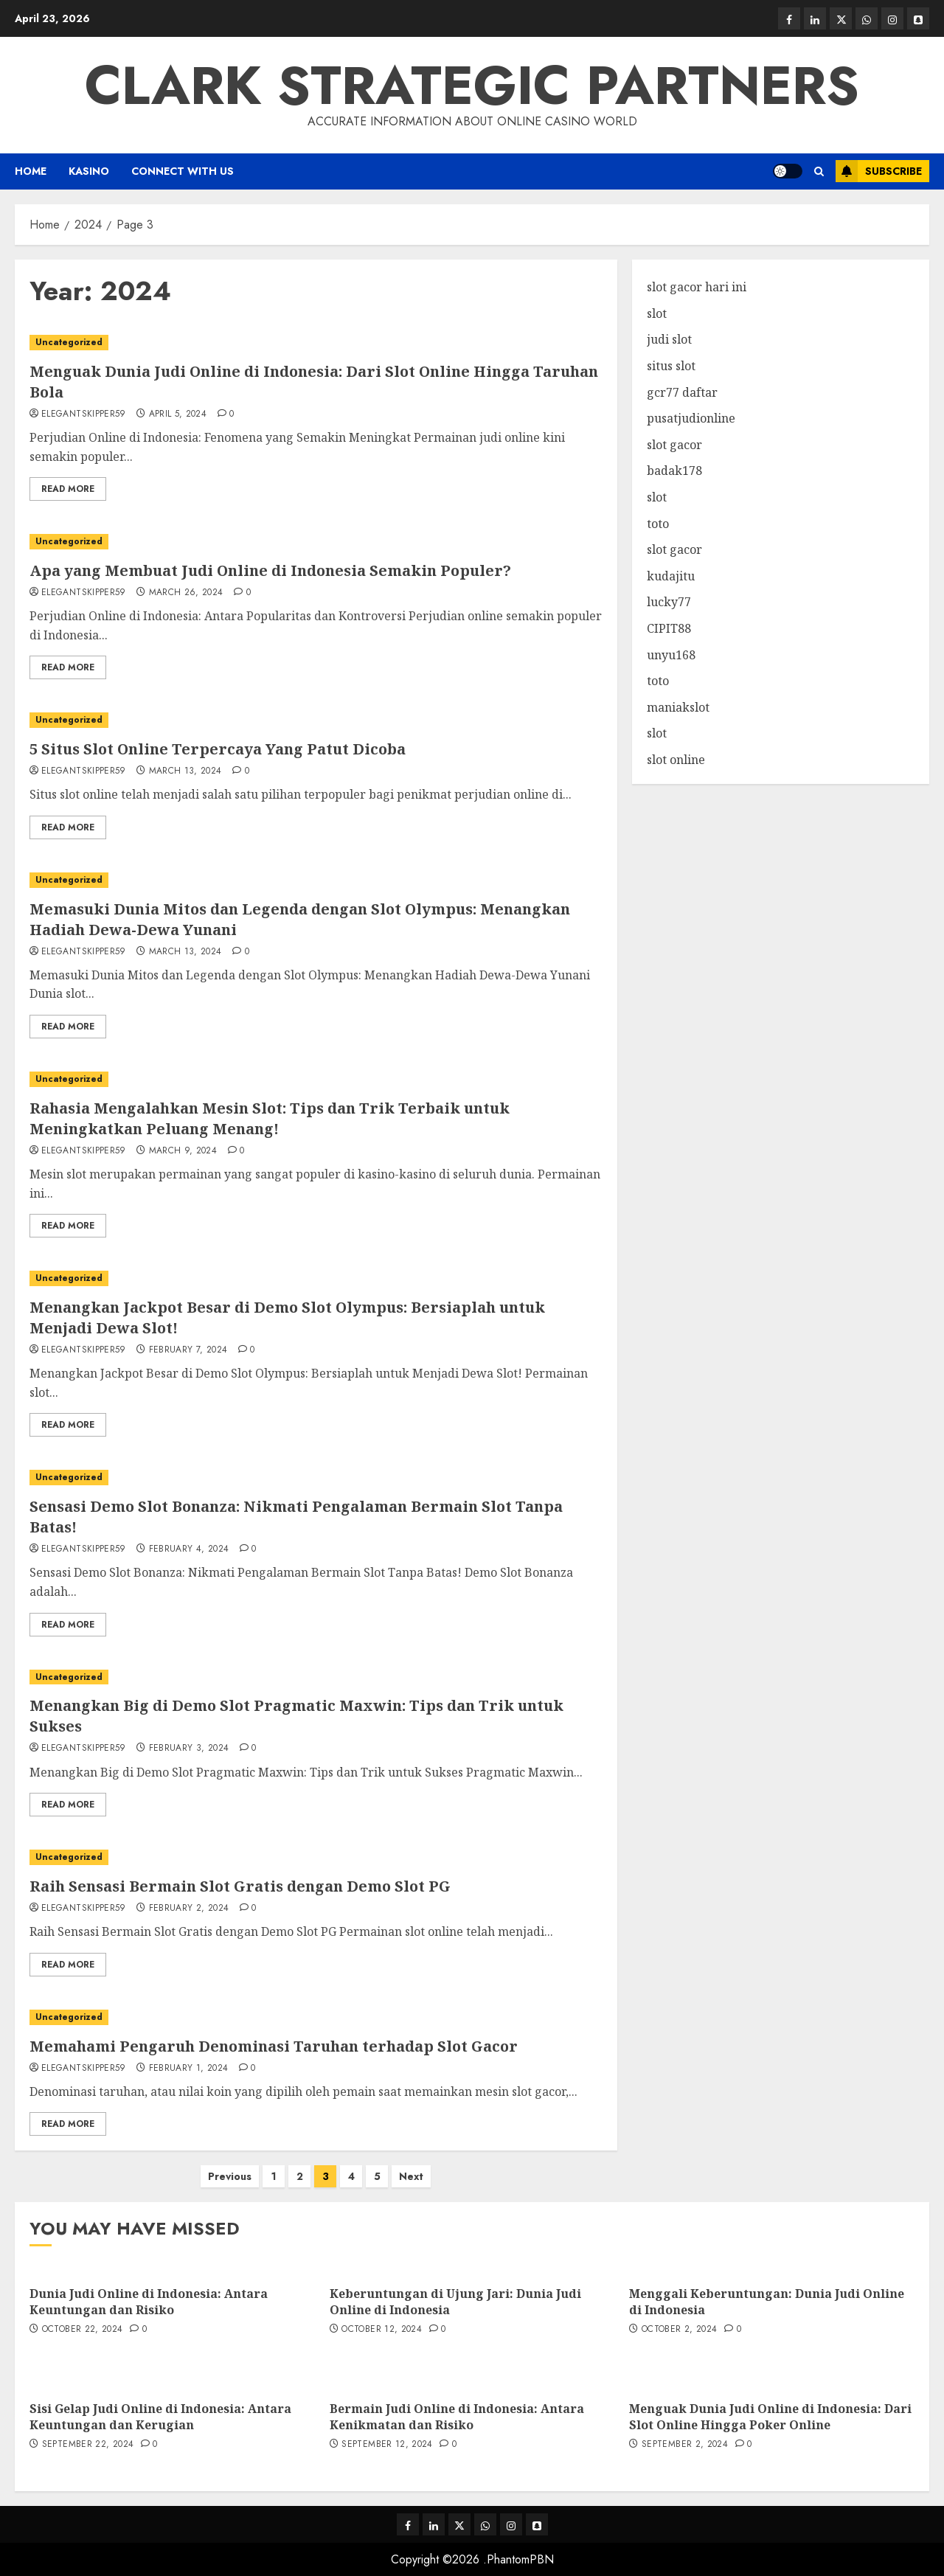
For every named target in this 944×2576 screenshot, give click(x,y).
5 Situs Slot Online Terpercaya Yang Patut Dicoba (218, 749)
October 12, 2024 (381, 2330)
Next (411, 2176)
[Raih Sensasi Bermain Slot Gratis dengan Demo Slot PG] (316, 1857)
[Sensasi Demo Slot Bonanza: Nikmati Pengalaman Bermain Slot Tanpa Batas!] (316, 1477)
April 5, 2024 (178, 414)
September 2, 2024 (685, 2445)
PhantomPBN (520, 2559)
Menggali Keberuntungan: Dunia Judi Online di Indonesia (766, 2301)
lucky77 (669, 602)
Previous (229, 2176)
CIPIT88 (669, 628)
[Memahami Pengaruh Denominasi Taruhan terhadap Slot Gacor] (316, 2017)
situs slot (671, 366)
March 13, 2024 (185, 771)
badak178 (674, 470)
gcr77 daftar (682, 392)
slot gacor (674, 445)
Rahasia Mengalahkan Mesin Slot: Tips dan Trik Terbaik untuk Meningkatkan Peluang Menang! (270, 1118)
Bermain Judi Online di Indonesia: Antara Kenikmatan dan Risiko (457, 2416)
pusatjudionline (691, 418)
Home (30, 171)
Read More (67, 489)
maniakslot (678, 707)
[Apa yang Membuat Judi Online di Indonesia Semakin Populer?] (316, 541)
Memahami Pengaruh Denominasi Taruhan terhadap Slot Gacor (274, 2046)
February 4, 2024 (189, 1549)
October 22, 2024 (82, 2330)
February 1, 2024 (189, 2069)
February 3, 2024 (189, 1748)
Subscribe (879, 171)
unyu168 (671, 655)
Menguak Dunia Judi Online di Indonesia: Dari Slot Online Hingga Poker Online (770, 2416)
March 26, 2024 (186, 593)
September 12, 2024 (386, 2445)
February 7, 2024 (188, 1350)
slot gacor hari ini (696, 287)
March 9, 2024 (183, 1151)
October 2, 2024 (679, 2330)
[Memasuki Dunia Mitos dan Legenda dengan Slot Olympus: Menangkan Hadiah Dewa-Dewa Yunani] (316, 880)
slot (657, 313)
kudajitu (671, 576)
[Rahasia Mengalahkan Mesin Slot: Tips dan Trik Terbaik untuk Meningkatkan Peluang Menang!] (316, 1079)
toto (658, 523)
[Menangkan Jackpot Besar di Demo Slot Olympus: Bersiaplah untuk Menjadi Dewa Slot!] (316, 1278)
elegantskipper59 (83, 414)
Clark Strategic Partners (472, 85)
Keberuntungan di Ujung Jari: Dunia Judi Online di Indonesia (455, 2301)
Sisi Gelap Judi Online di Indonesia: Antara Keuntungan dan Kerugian (160, 2416)
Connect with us (182, 171)
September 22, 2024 (87, 2445)
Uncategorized (69, 342)
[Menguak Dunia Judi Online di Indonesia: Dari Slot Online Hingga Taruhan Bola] (316, 342)
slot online (676, 759)
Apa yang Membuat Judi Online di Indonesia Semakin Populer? (270, 570)
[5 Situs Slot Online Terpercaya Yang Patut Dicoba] (316, 720)
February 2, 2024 (189, 1908)
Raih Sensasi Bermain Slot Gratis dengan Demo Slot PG (240, 1886)
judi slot (669, 339)
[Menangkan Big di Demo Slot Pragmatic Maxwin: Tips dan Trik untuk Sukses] (316, 1677)
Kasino (89, 171)
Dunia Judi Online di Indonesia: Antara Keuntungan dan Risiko (149, 2301)
